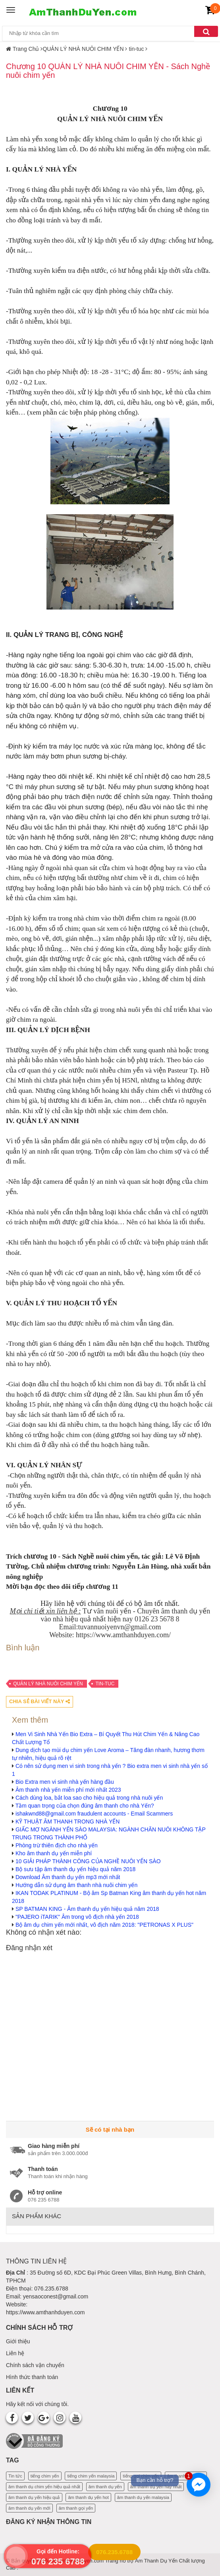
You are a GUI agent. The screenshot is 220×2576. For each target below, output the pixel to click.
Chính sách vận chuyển (35, 2365)
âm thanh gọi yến (76, 2508)
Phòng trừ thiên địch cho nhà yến (56, 1845)
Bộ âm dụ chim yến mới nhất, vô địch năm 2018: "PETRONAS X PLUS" (104, 1925)
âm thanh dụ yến (105, 2486)
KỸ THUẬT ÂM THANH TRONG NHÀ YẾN (67, 1821)
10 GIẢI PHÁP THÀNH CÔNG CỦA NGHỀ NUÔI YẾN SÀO (88, 1861)
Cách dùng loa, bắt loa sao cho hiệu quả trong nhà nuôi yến (89, 1798)
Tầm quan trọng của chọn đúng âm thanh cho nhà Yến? (84, 1805)
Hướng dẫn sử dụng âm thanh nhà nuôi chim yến (76, 1885)
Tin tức (15, 2476)
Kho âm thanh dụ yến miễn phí (53, 1853)
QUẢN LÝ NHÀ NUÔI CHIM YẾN (48, 1683)
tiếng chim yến (45, 2476)
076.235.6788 (114, 2552)
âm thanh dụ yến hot (88, 2497)
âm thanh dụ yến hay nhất (156, 2486)
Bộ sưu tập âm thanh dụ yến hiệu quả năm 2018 (75, 1869)
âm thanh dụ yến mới (29, 2508)
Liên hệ (15, 2353)
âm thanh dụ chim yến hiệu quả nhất (44, 2486)
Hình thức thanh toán (32, 2377)
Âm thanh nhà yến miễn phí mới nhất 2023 (68, 1790)
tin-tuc (104, 1683)
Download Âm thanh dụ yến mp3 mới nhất (67, 1877)
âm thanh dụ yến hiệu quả (34, 2497)
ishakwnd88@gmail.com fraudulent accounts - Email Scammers (94, 1813)
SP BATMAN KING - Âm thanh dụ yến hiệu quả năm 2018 (87, 1909)
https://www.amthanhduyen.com (45, 2312)
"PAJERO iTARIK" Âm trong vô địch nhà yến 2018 (77, 1917)
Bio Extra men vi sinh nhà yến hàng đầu (64, 1782)
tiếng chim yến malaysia (90, 2476)
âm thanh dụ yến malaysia (143, 2497)
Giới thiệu (18, 2341)
